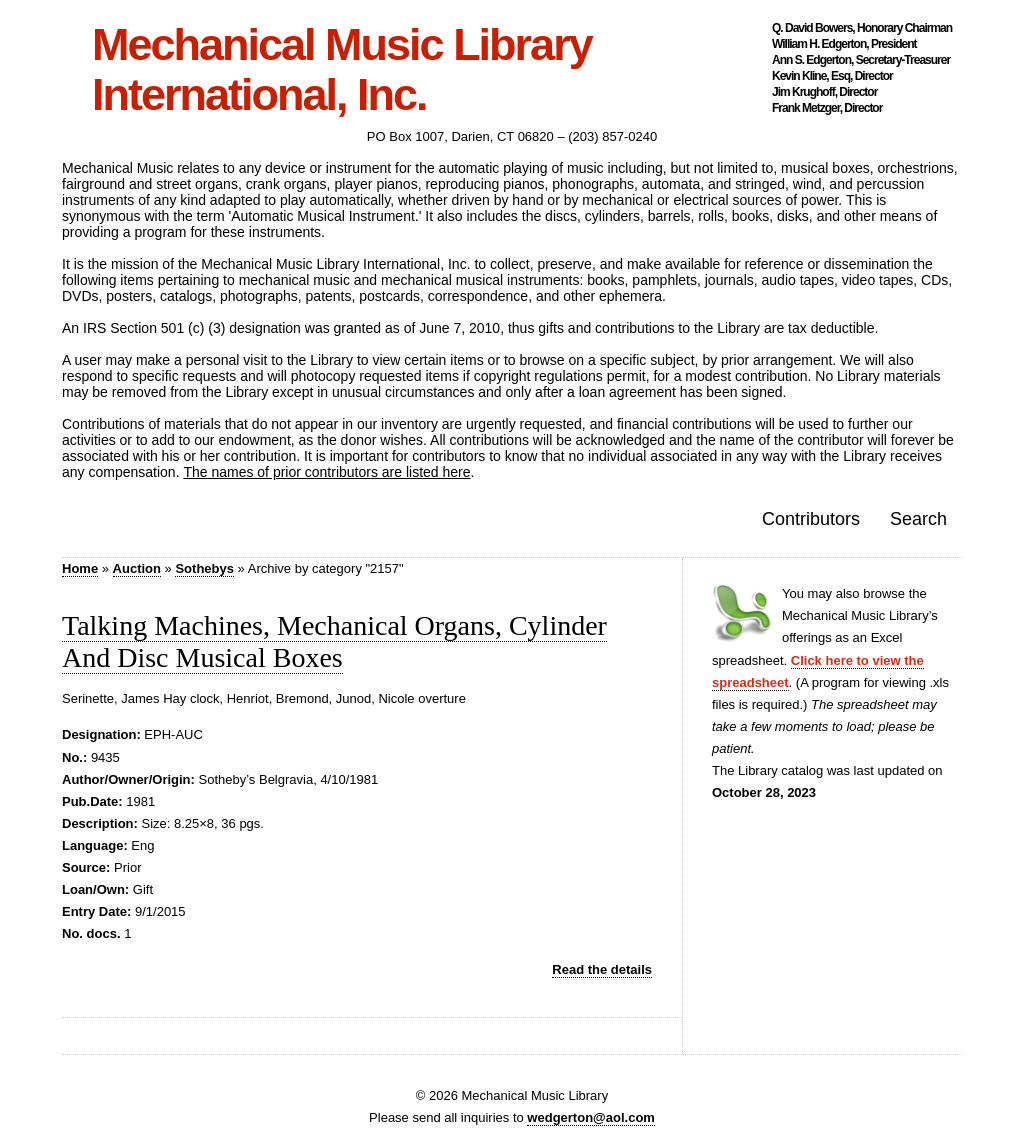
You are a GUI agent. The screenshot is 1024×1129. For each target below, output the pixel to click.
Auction (137, 568)
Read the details (602, 969)
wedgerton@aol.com (591, 1117)
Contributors (811, 519)
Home (80, 568)
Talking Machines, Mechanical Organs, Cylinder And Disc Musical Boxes (334, 641)
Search (918, 519)
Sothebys (204, 568)
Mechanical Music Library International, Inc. (342, 70)
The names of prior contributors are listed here (326, 472)
